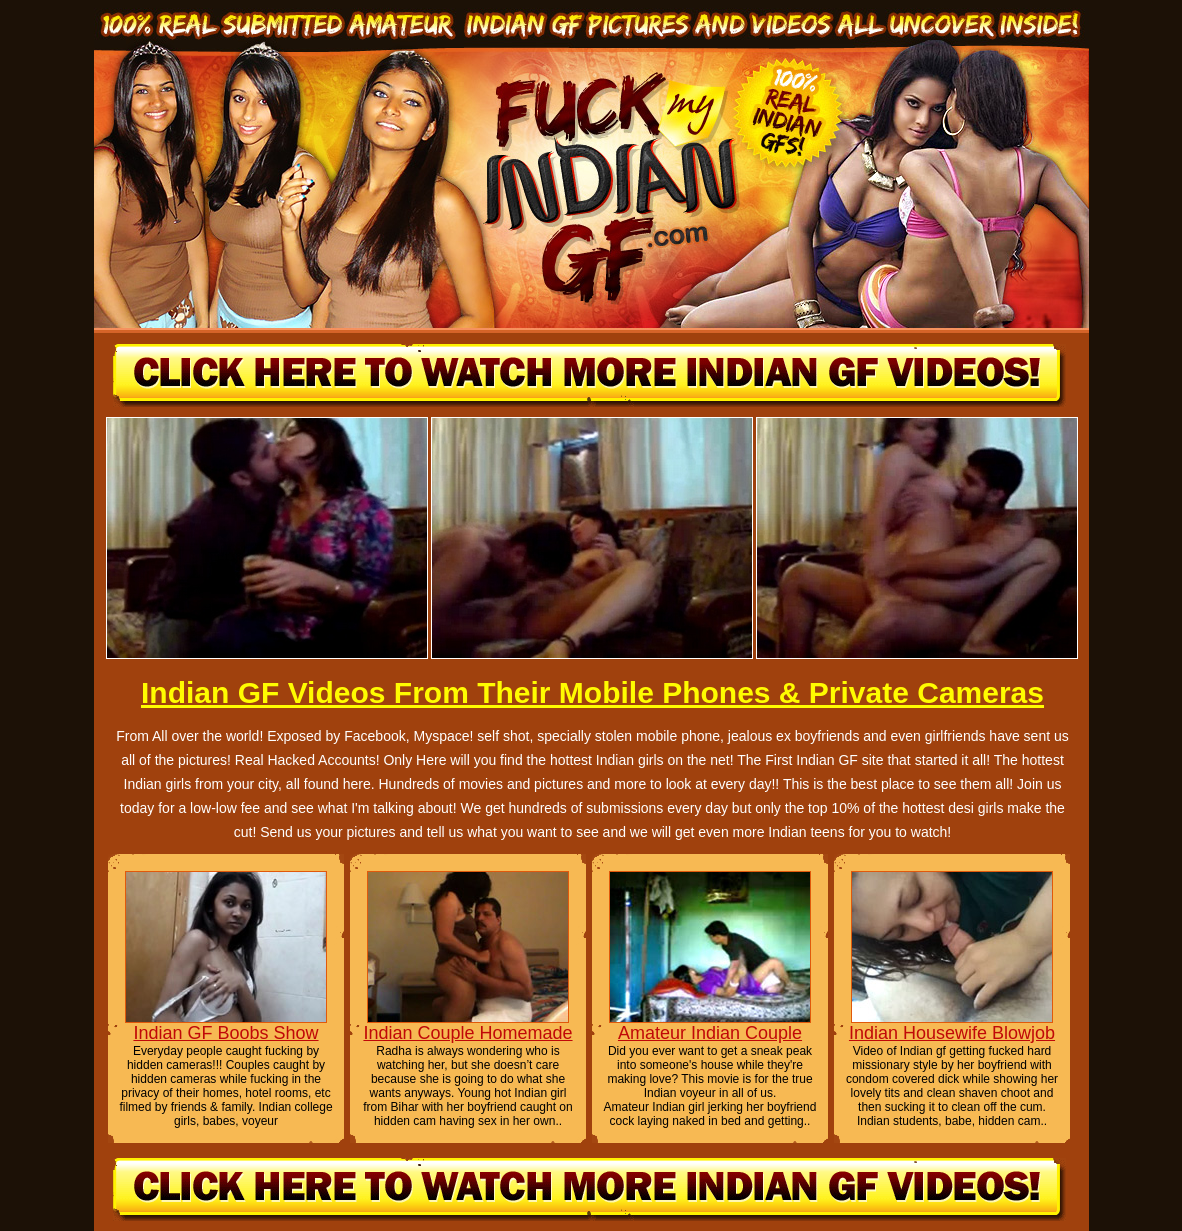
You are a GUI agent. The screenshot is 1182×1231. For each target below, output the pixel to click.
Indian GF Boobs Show (225, 1033)
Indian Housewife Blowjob (952, 1033)
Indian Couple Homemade (467, 1033)
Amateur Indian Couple (710, 1033)
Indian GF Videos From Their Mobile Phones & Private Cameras (592, 692)
